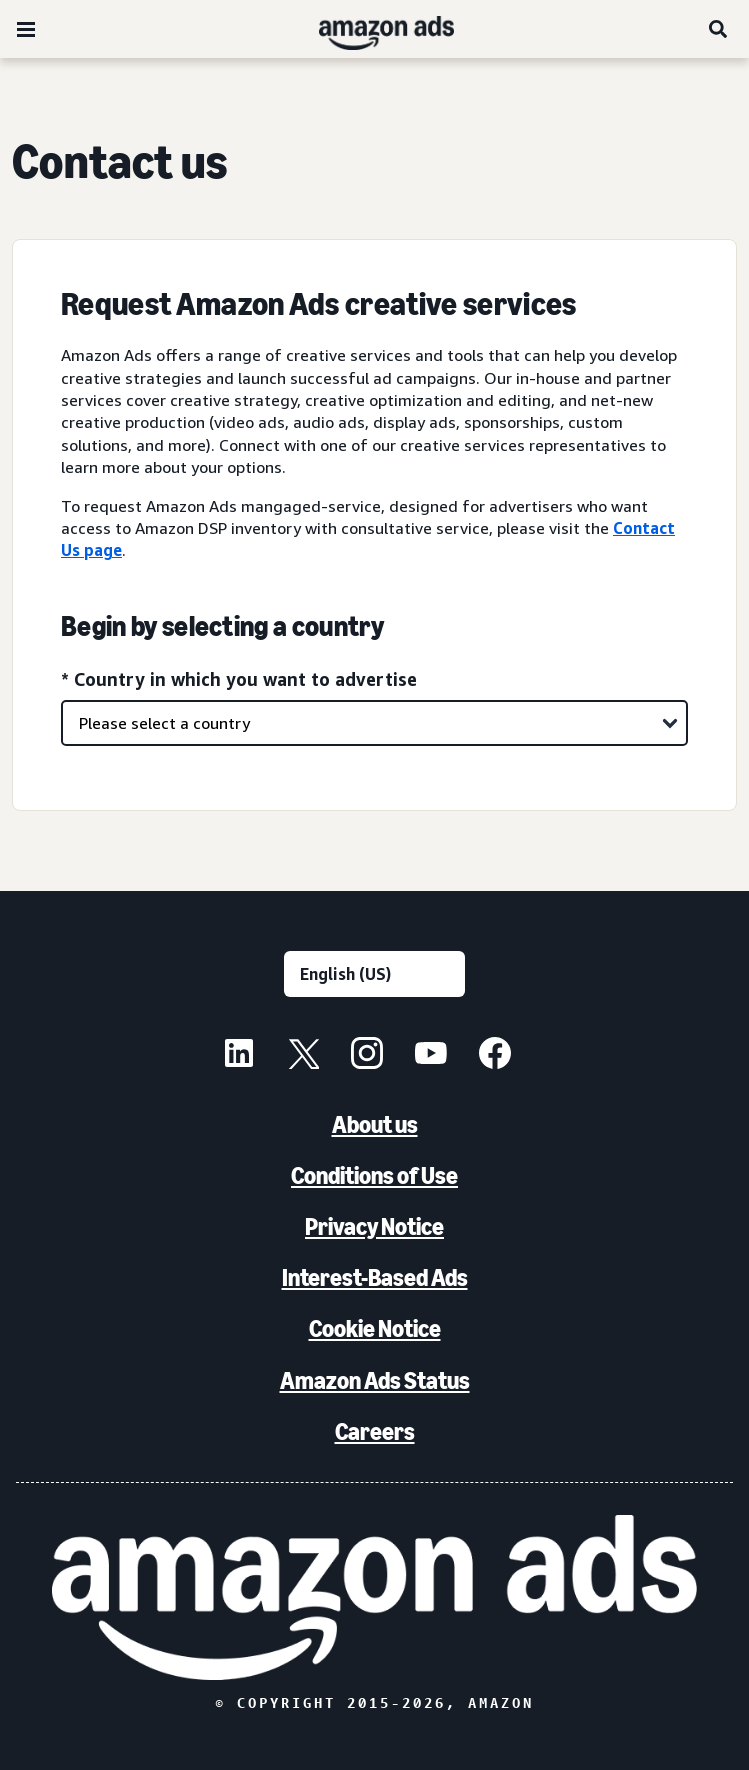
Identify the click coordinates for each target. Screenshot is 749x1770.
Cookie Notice (375, 1328)
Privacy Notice (374, 1226)
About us (375, 1124)
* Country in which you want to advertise (239, 679)
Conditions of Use (374, 1175)
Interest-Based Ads (375, 1277)
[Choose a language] (374, 974)
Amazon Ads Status (375, 1380)
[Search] (719, 29)
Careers (375, 1431)
